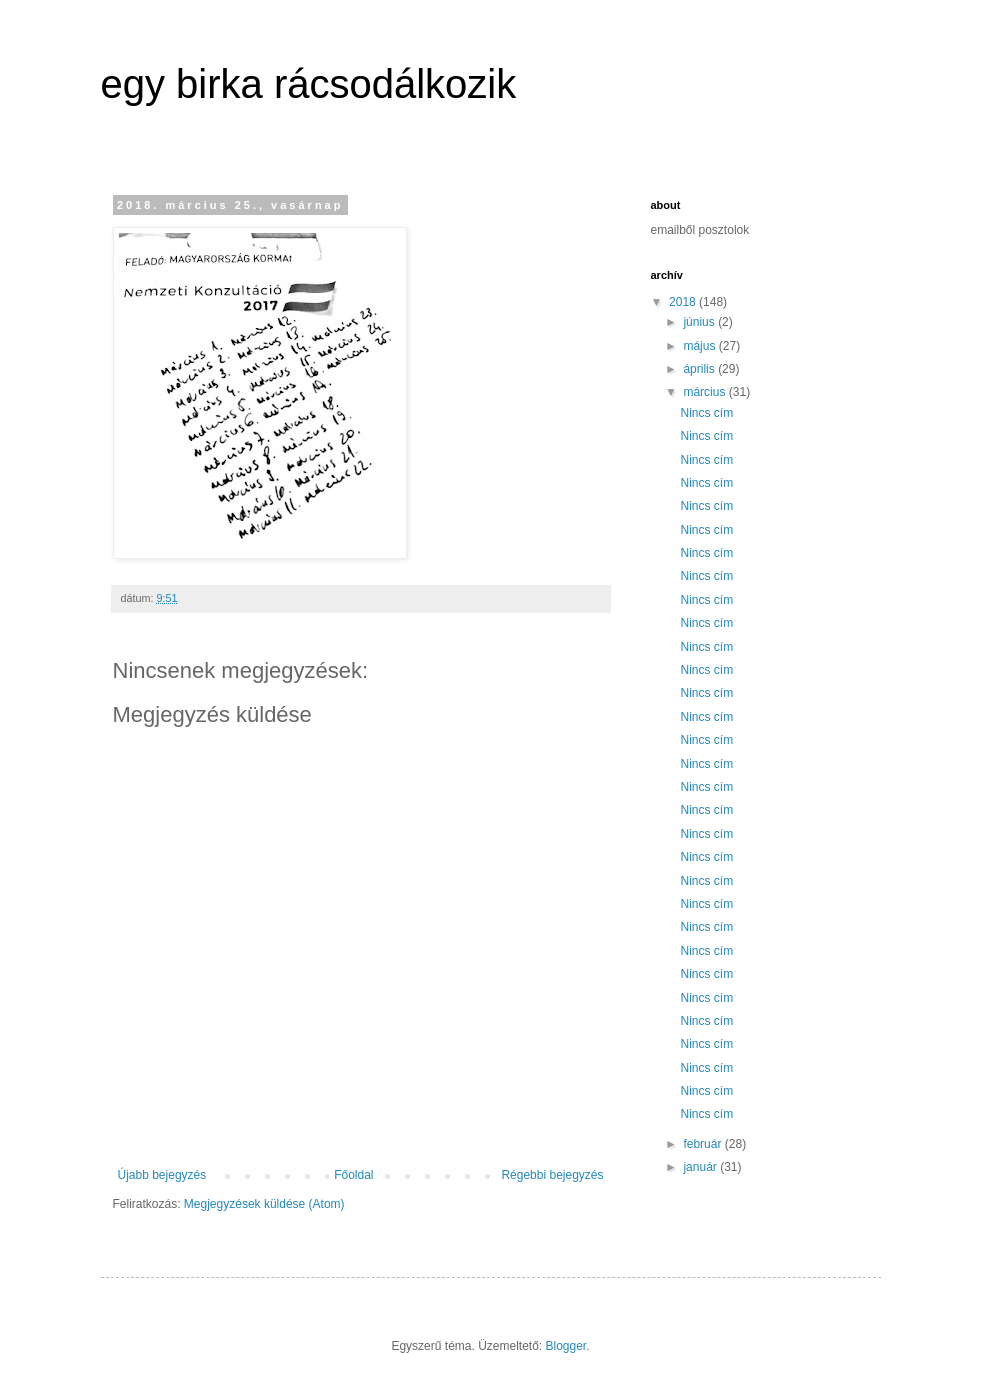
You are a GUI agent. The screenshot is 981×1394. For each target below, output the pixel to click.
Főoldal (353, 1175)
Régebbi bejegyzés (552, 1175)
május (700, 346)
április (700, 369)
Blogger (566, 1346)
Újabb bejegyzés (162, 1175)
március (705, 392)
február (703, 1144)
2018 (684, 302)
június (700, 322)
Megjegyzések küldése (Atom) (264, 1204)
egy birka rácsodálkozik (309, 84)
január (701, 1167)
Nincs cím (706, 413)
